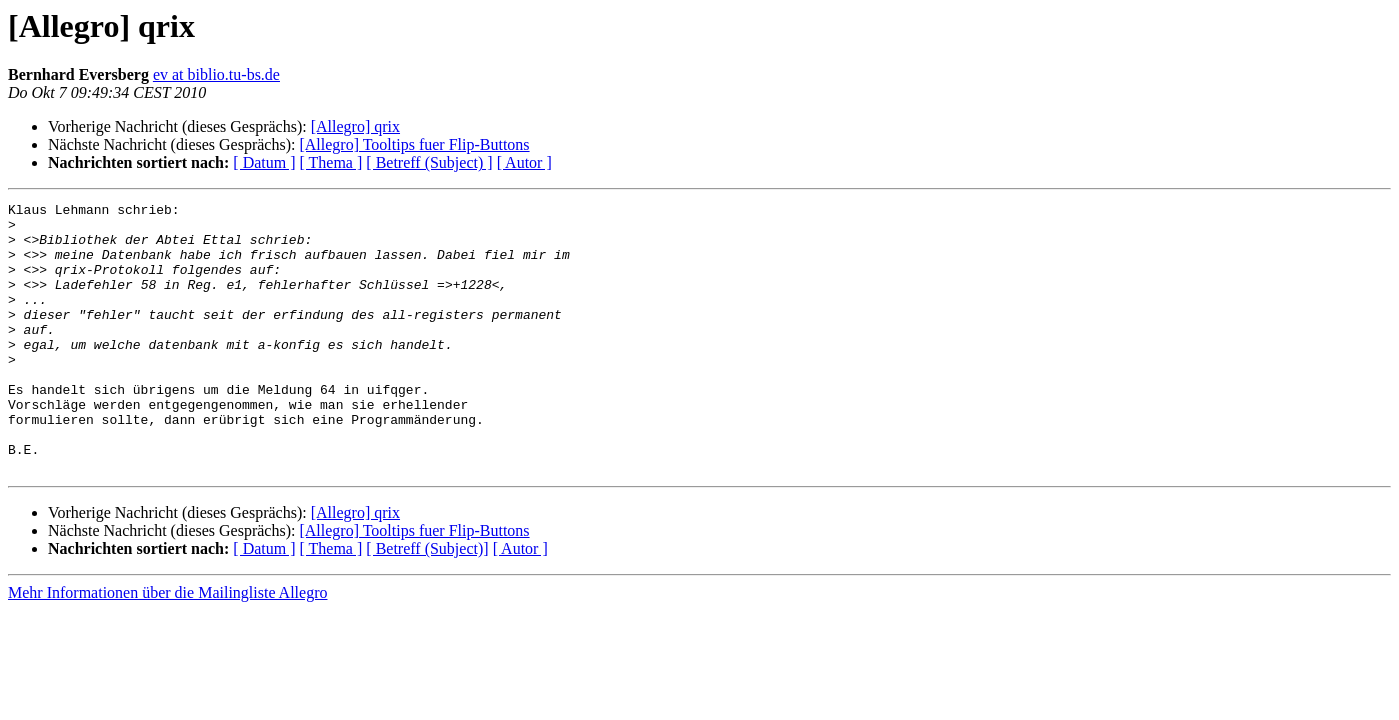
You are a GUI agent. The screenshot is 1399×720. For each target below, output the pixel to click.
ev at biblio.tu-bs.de (216, 74)
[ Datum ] (264, 162)
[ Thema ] (331, 162)
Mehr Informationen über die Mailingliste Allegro (167, 646)
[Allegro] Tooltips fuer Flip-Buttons (414, 144)
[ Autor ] (524, 162)
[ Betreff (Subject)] (427, 602)
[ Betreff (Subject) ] (429, 162)
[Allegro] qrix (355, 126)
